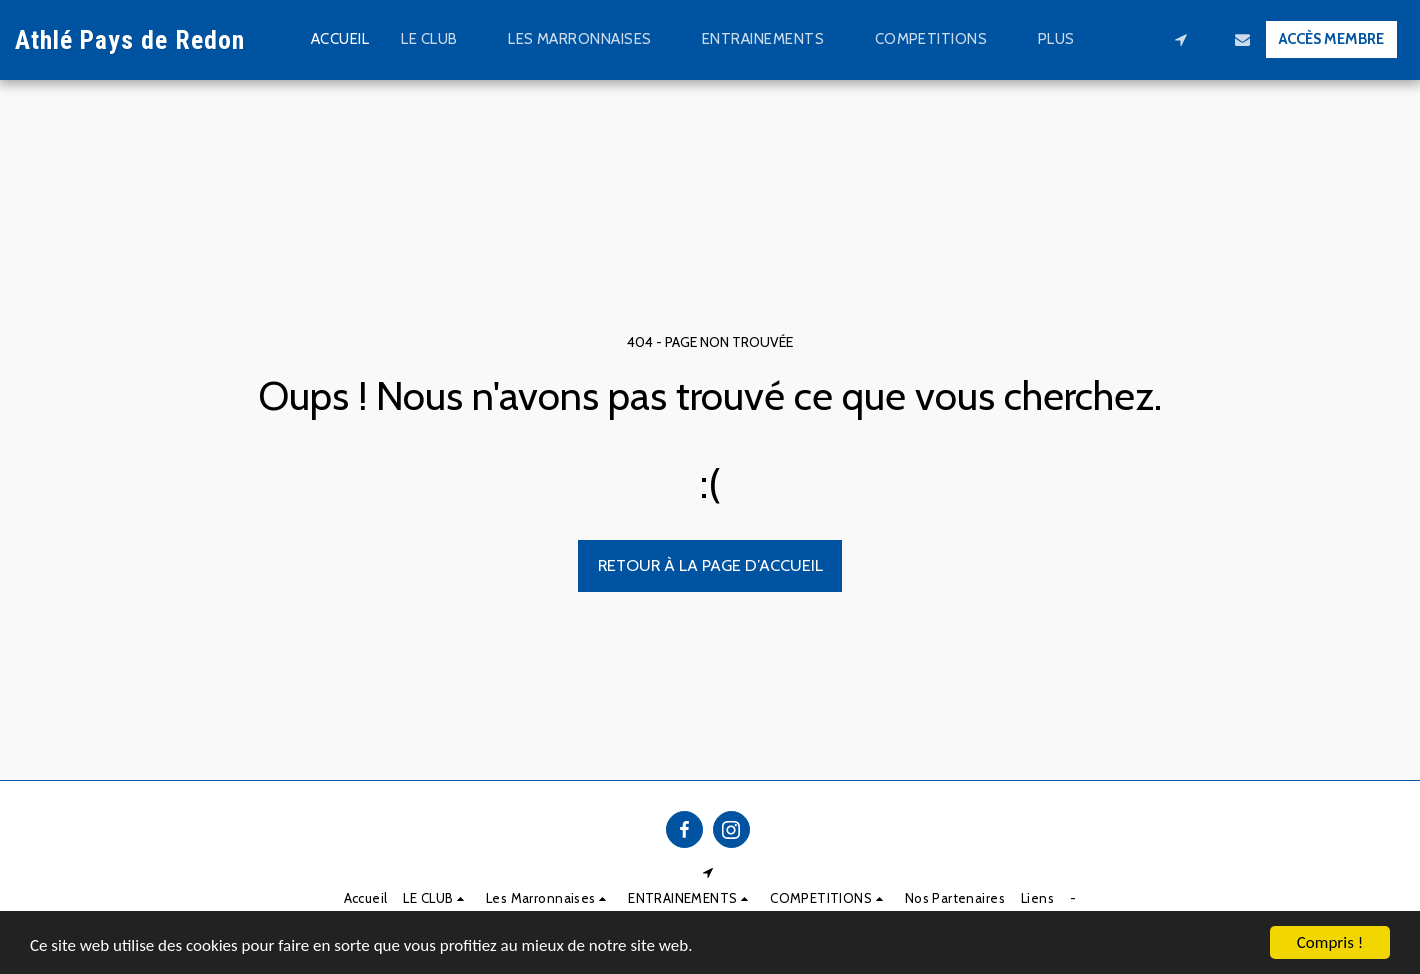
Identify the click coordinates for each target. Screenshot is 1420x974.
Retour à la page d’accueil (710, 565)
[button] (438, 40)
